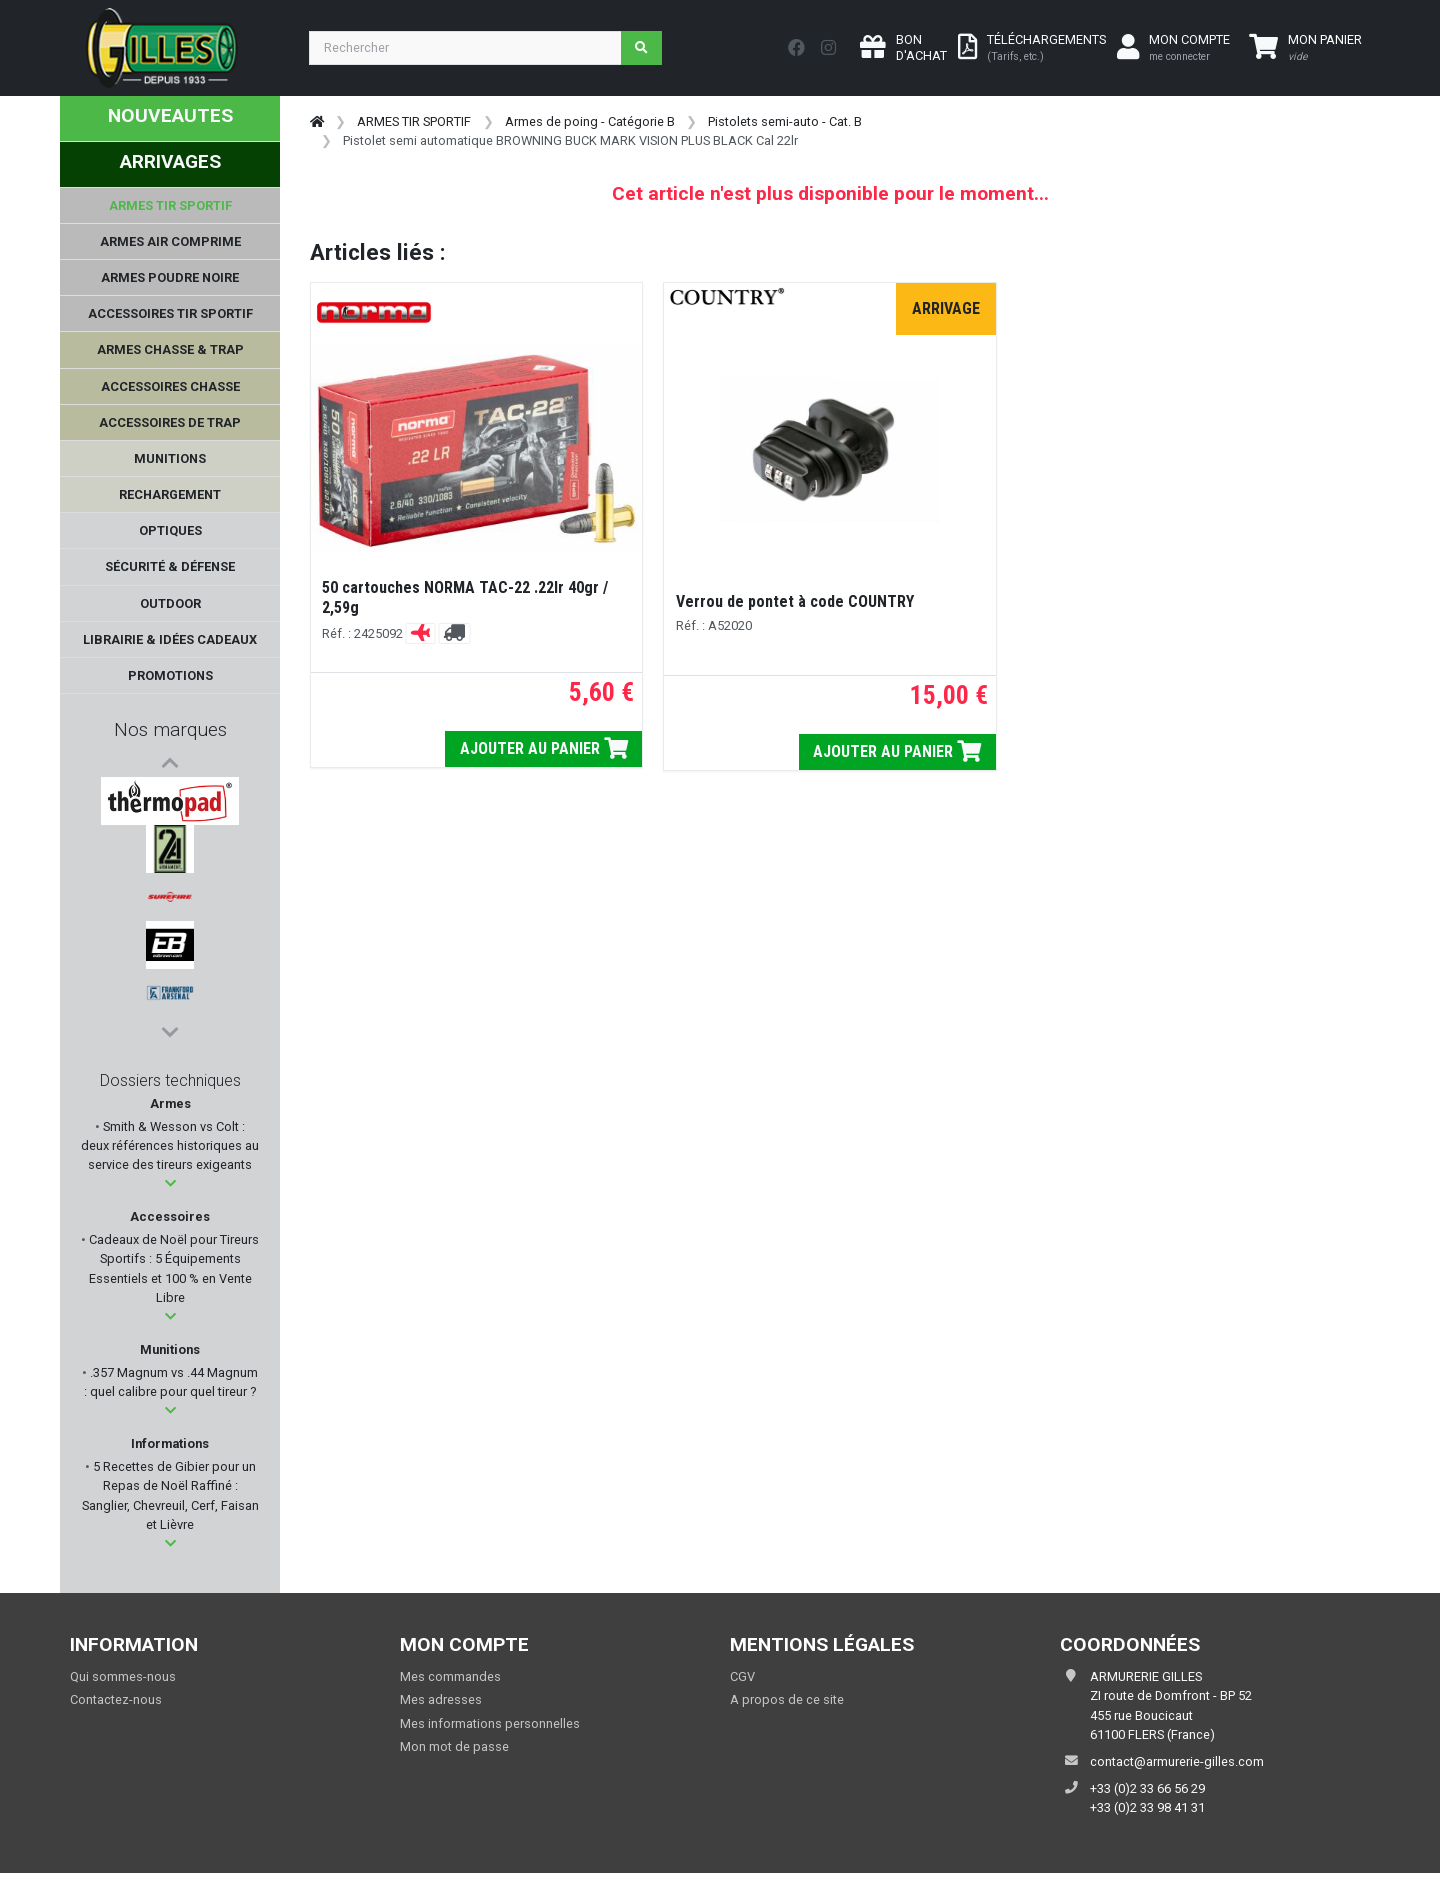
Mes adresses (441, 1705)
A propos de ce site (787, 1705)
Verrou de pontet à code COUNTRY (795, 601)
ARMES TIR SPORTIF (414, 121)
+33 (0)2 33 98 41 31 (1147, 1812)
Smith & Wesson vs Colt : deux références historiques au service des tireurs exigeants (170, 1150)
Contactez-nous (116, 1705)
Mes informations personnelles (490, 1728)
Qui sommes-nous (123, 1681)
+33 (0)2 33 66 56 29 (1147, 1793)
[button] (170, 1188)
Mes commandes (450, 1681)
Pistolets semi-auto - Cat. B (785, 121)
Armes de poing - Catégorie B (590, 121)
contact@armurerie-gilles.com (1177, 1766)
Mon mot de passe (454, 1751)
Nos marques (170, 729)
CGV (742, 1681)
